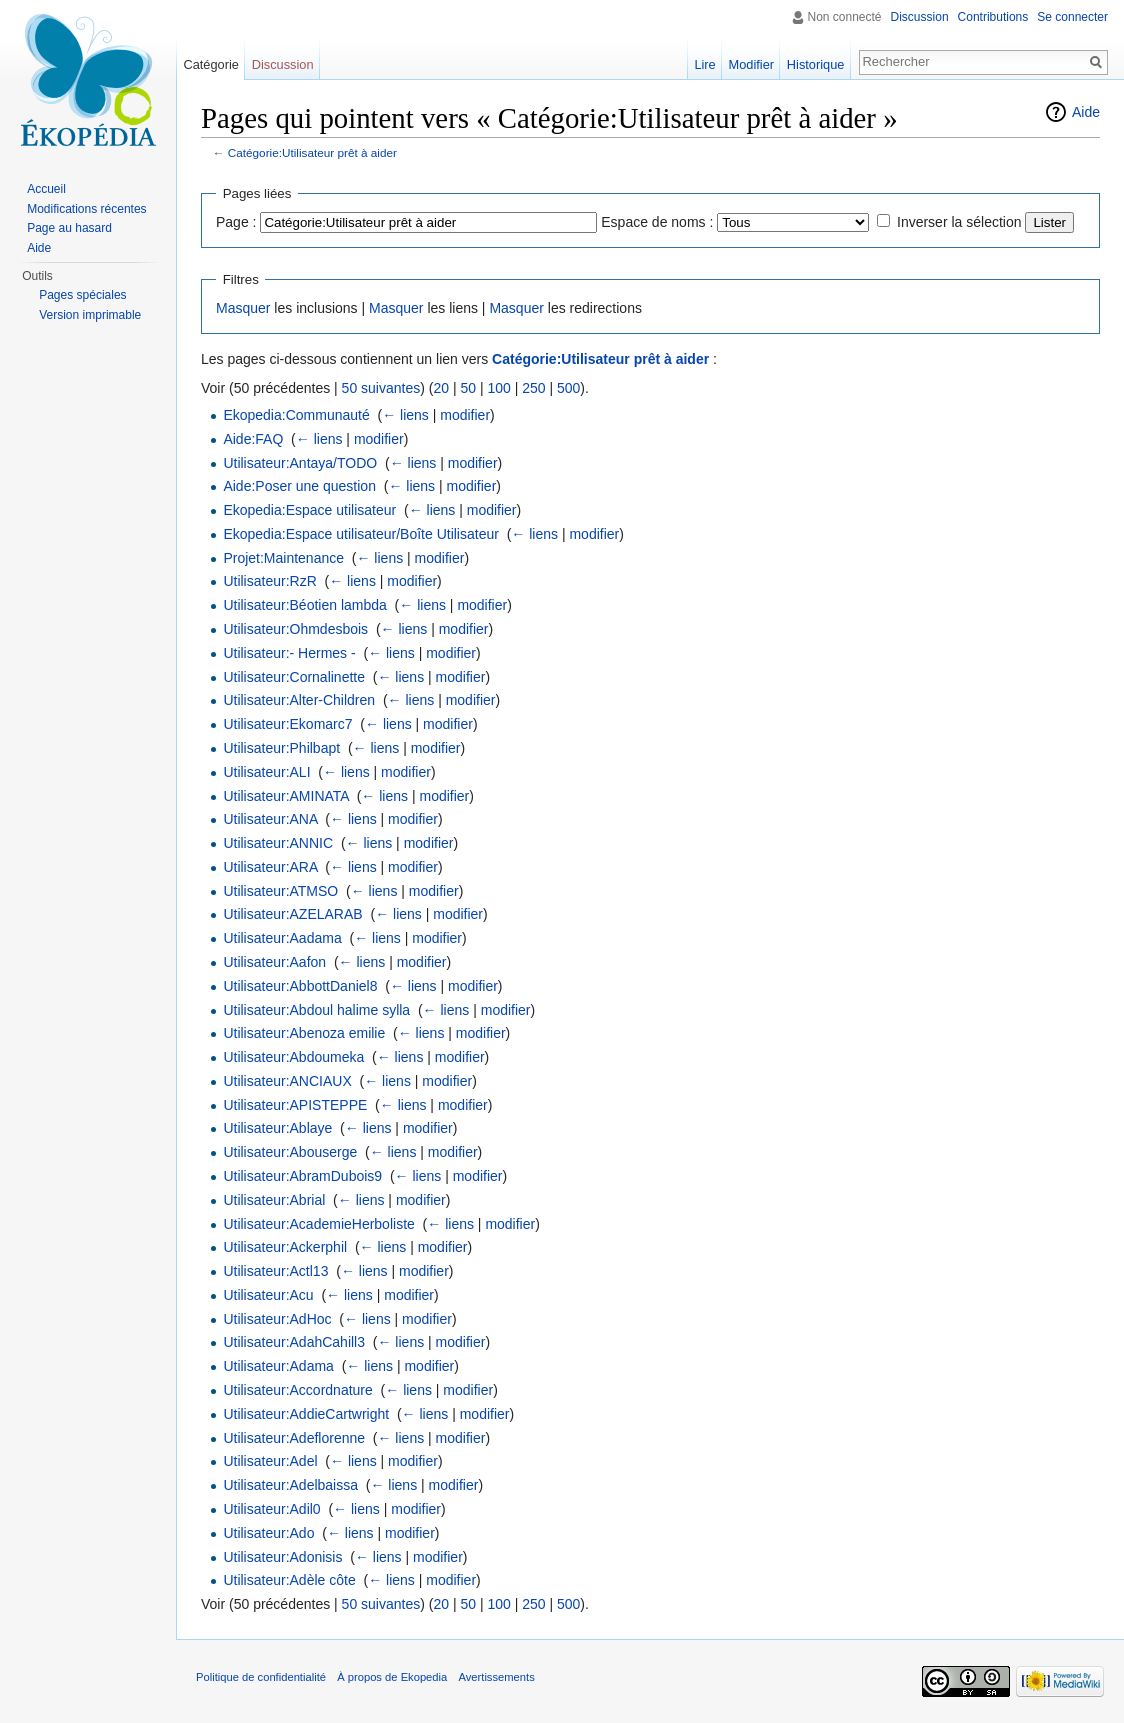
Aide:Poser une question (299, 486)
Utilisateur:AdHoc (277, 1319)
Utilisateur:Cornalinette (294, 677)
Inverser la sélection (959, 222)
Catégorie (211, 64)
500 (568, 388)
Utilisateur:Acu (268, 1295)
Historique (816, 64)
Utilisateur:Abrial (274, 1200)
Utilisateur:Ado (268, 1533)
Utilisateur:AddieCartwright (306, 1414)
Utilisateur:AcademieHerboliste (318, 1224)
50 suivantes (381, 388)
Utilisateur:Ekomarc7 (287, 724)
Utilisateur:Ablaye (277, 1128)
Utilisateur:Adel (270, 1461)
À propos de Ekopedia (392, 1677)
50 (468, 388)
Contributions (993, 17)
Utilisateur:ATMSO (280, 891)
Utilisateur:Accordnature (297, 1390)
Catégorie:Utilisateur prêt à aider (312, 152)
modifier (465, 415)
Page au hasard (69, 228)
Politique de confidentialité (261, 1677)
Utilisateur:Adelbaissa (290, 1485)
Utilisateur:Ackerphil (285, 1247)
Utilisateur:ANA (270, 819)
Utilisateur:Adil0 (271, 1509)
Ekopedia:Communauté (296, 415)
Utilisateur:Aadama (282, 938)
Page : (236, 222)
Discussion (920, 17)
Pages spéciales (82, 295)
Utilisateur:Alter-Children (299, 700)
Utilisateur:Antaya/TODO (300, 463)
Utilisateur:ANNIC (278, 843)
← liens (405, 415)
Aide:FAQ (253, 439)
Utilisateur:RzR (269, 581)
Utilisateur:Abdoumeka (293, 1057)
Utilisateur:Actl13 (275, 1271)
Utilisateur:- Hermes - (289, 653)
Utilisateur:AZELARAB (292, 914)
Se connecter (1072, 17)
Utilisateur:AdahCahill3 (294, 1342)
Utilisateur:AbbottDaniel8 (300, 986)
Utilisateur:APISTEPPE (295, 1105)
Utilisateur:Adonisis (282, 1557)
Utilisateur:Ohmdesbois (295, 629)
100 (498, 388)
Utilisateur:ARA (270, 867)
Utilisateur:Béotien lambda (304, 605)
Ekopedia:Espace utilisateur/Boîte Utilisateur (360, 534)
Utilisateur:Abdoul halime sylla (316, 1010)
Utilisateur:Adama (278, 1366)
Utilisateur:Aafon (274, 962)
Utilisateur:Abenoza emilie (304, 1033)
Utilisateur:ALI (266, 772)
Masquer (243, 308)
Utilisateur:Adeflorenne (294, 1438)
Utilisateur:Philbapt (281, 748)
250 (533, 388)
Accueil (46, 189)
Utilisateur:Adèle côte (289, 1580)
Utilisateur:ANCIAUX (287, 1081)
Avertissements (496, 1677)
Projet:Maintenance (283, 558)
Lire (704, 64)
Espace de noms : (657, 222)
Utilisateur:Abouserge (290, 1152)
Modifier (752, 64)
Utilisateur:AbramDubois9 (302, 1176)
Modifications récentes (86, 209)
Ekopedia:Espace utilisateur (309, 510)
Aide (1086, 112)
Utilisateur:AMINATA (286, 796)
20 (441, 388)
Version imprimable (90, 315)
